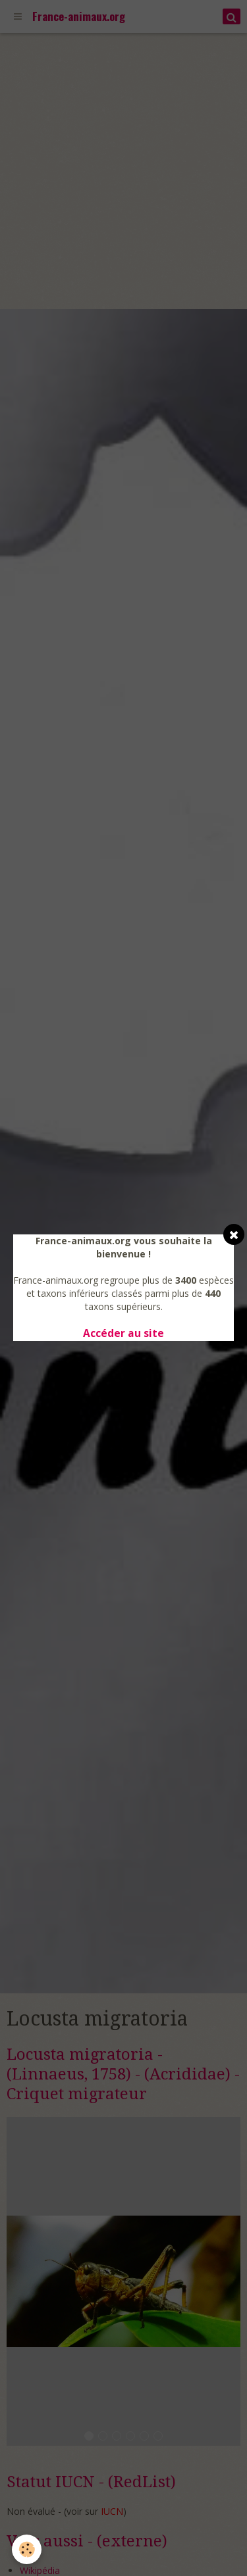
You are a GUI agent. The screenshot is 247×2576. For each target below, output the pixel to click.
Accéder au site (123, 1333)
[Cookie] (26, 2549)
